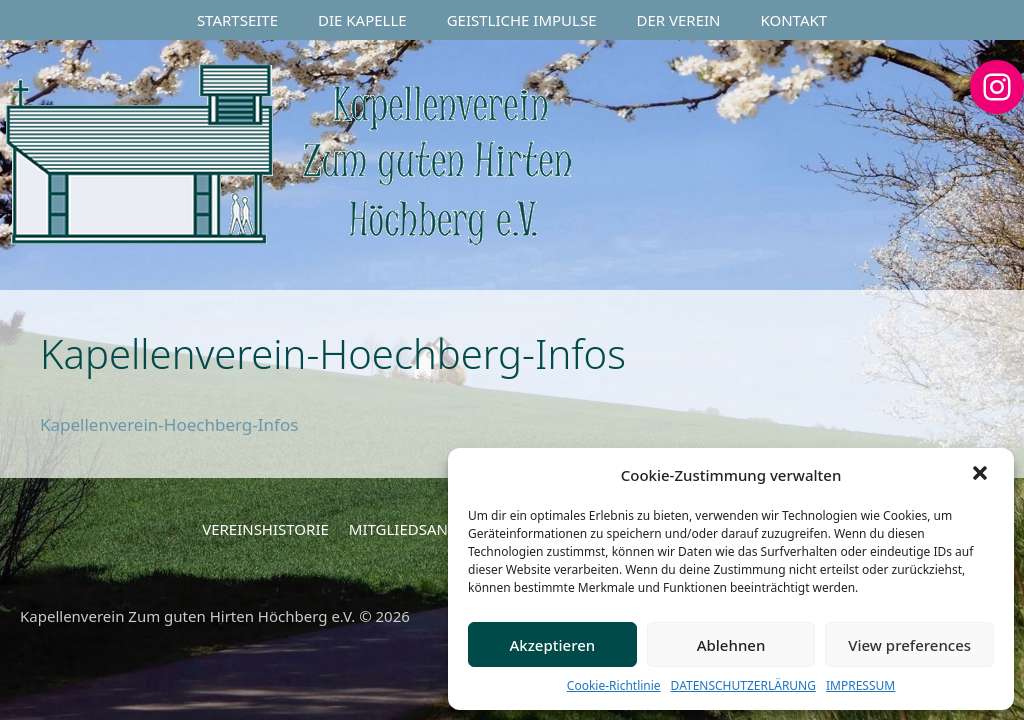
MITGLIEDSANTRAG (417, 529)
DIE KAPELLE (362, 20)
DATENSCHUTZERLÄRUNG (743, 685)
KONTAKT (794, 20)
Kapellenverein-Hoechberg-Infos (169, 424)
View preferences (909, 645)
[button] (982, 475)
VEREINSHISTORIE (265, 529)
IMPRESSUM (860, 685)
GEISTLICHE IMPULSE (522, 20)
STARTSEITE (237, 20)
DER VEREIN (679, 20)
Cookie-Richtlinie (614, 685)
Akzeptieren (552, 645)
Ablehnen (731, 645)
